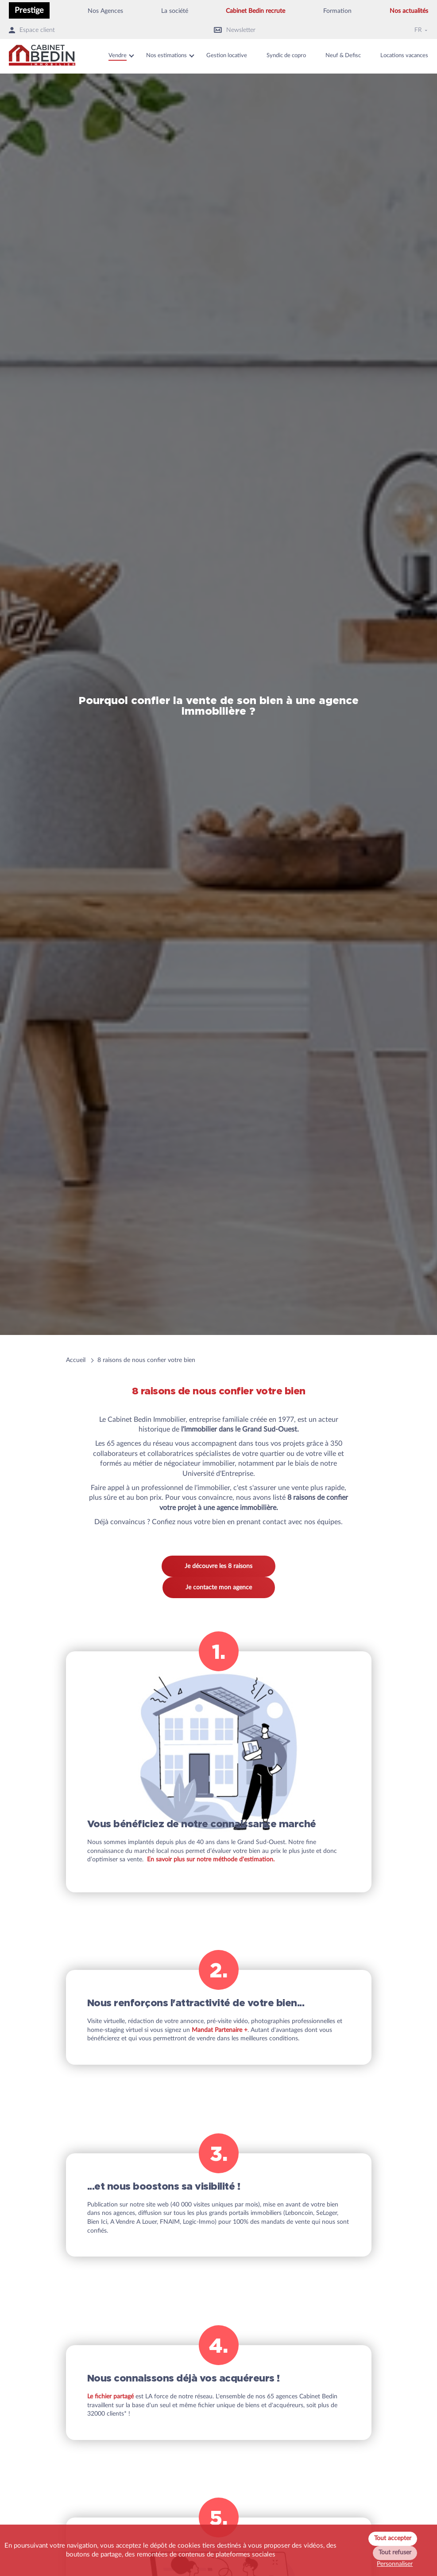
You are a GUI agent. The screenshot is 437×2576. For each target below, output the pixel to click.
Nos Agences (105, 11)
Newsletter (234, 30)
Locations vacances (404, 55)
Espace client (32, 30)
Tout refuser (395, 2552)
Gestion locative (226, 55)
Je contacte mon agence (219, 1587)
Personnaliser (395, 2564)
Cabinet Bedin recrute (255, 11)
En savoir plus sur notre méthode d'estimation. (211, 1859)
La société (174, 11)
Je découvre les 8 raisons (218, 1566)
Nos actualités (409, 11)
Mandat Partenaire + (220, 2030)
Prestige (29, 10)
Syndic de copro (286, 55)
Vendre (117, 55)
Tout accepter (392, 2538)
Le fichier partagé (110, 2396)
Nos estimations (166, 55)
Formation (337, 11)
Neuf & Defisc (343, 55)
